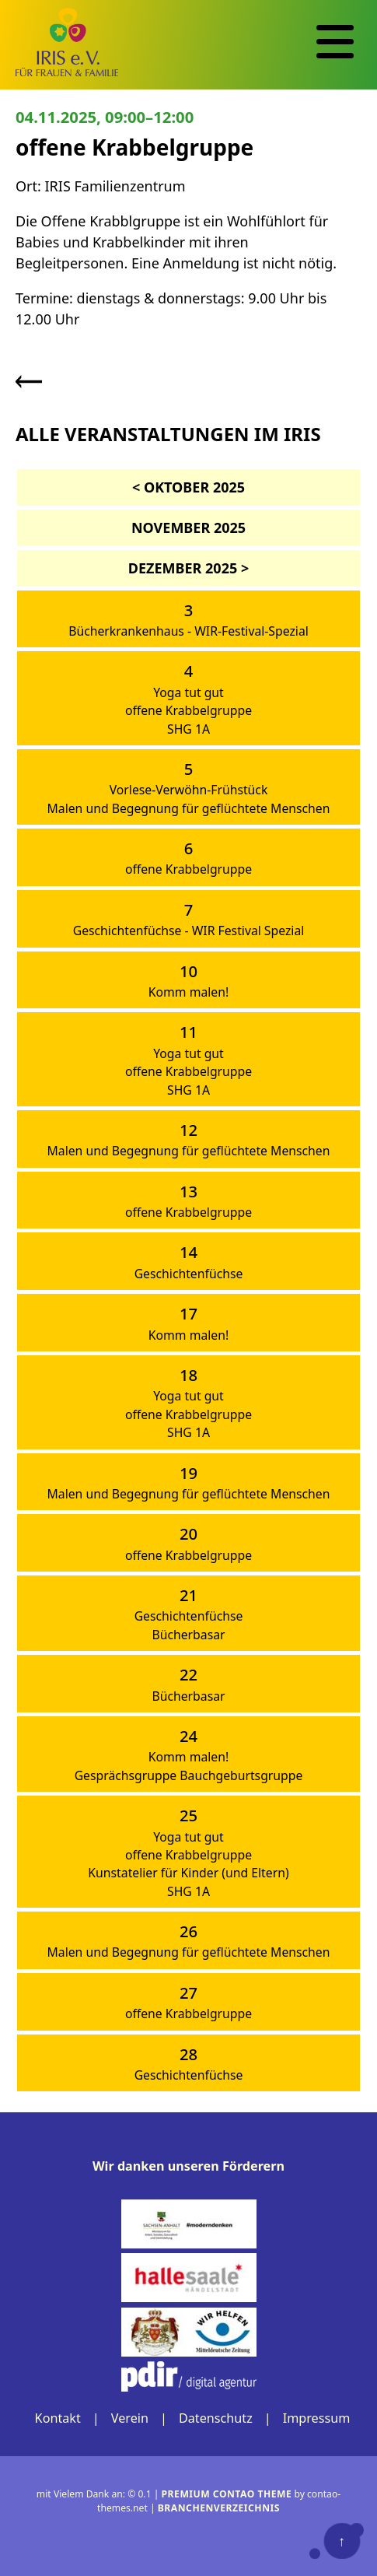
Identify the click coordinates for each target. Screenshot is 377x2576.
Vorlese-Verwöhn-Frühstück (189, 789)
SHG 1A (188, 729)
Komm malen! (188, 992)
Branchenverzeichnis (219, 2508)
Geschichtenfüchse (188, 1273)
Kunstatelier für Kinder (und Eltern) (188, 1872)
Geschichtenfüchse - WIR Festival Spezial (189, 930)
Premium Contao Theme (227, 2494)
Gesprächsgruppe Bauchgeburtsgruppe (189, 1775)
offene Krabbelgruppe (188, 710)
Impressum (317, 2418)
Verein (129, 2418)
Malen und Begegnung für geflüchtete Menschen (188, 808)
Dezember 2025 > (188, 568)
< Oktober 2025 (188, 487)
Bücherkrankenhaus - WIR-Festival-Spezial (188, 631)
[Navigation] (335, 42)
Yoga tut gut (188, 692)
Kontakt (58, 2418)
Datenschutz (216, 2418)
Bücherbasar (188, 1634)
